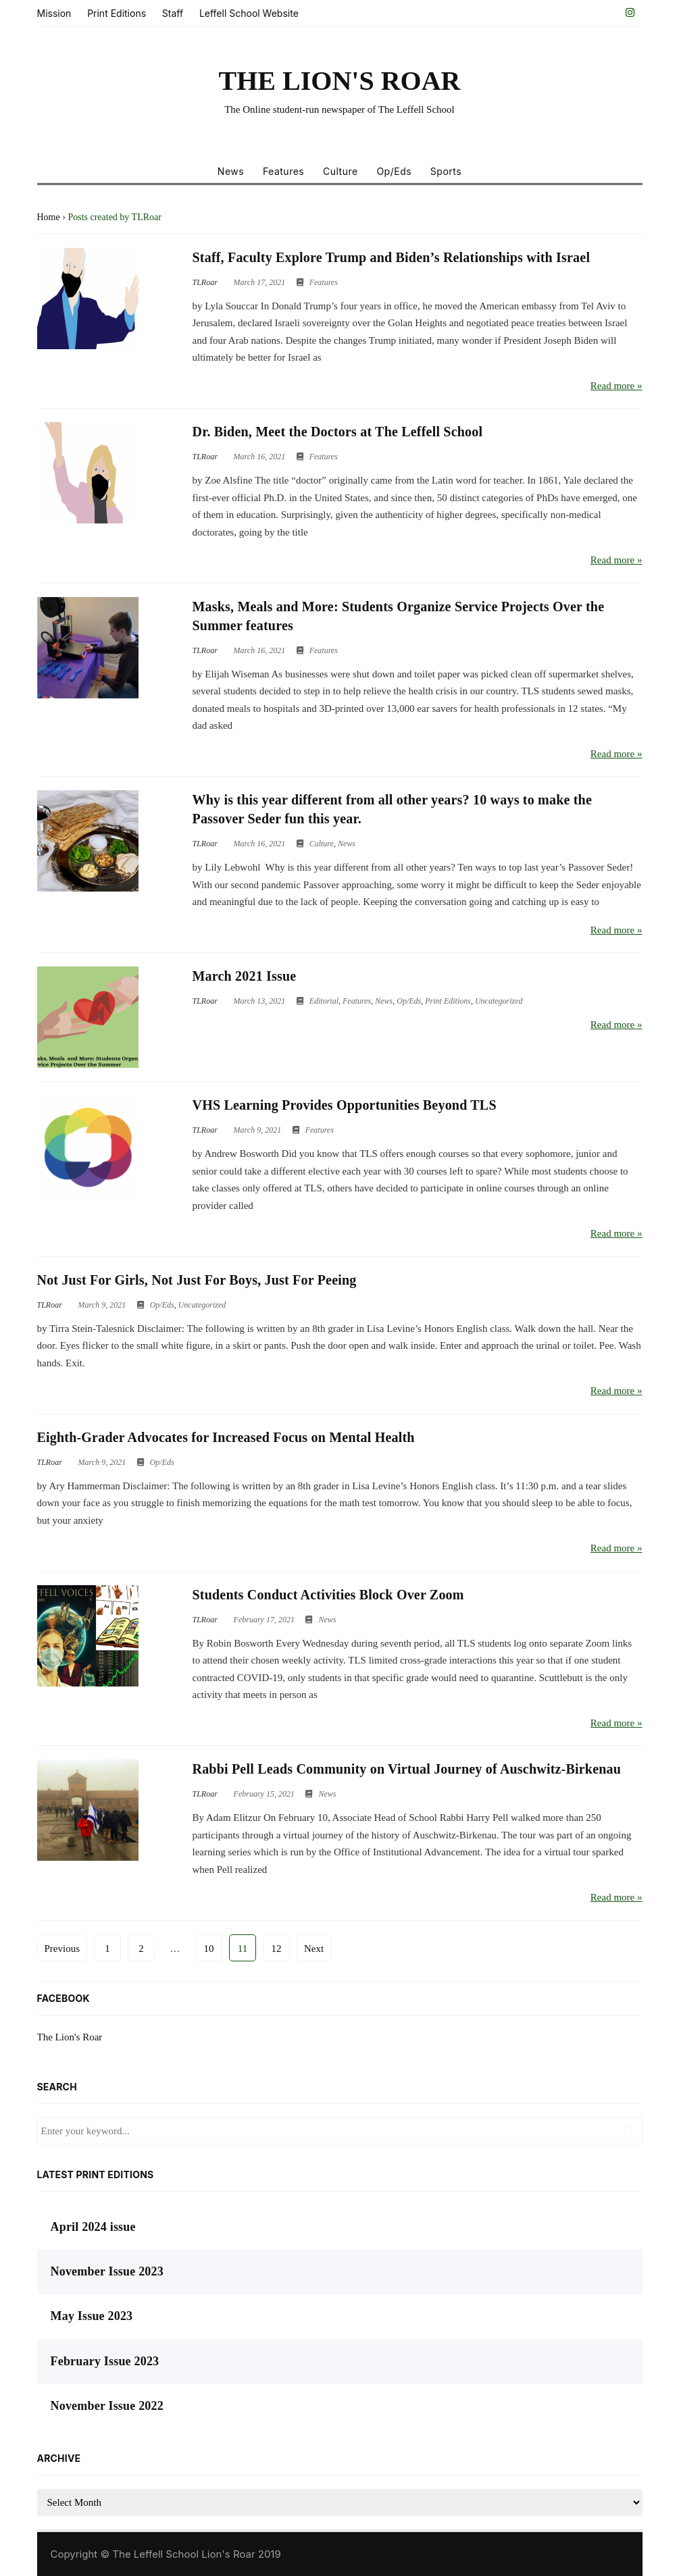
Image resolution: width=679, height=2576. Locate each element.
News (231, 171)
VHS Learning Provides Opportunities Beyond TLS (345, 1105)
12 (277, 1948)
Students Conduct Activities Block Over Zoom (328, 1594)
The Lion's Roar (70, 2037)
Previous (62, 1948)
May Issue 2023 (92, 2316)
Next (314, 1948)
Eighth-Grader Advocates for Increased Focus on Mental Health (226, 1437)
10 (209, 1948)
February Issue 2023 (105, 2361)
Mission (54, 13)
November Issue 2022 (107, 2406)
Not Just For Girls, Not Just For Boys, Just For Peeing (197, 1279)
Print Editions (116, 13)
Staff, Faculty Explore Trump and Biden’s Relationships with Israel (391, 257)
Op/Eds (393, 171)
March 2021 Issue (245, 976)
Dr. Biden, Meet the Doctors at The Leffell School (338, 431)
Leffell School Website (249, 13)
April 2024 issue (93, 2227)
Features (283, 171)
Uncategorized (499, 1001)
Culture (340, 171)
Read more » (616, 385)
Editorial (323, 1001)
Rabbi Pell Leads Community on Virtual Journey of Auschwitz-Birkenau (407, 1768)
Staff (172, 13)
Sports (445, 171)
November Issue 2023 (107, 2271)
